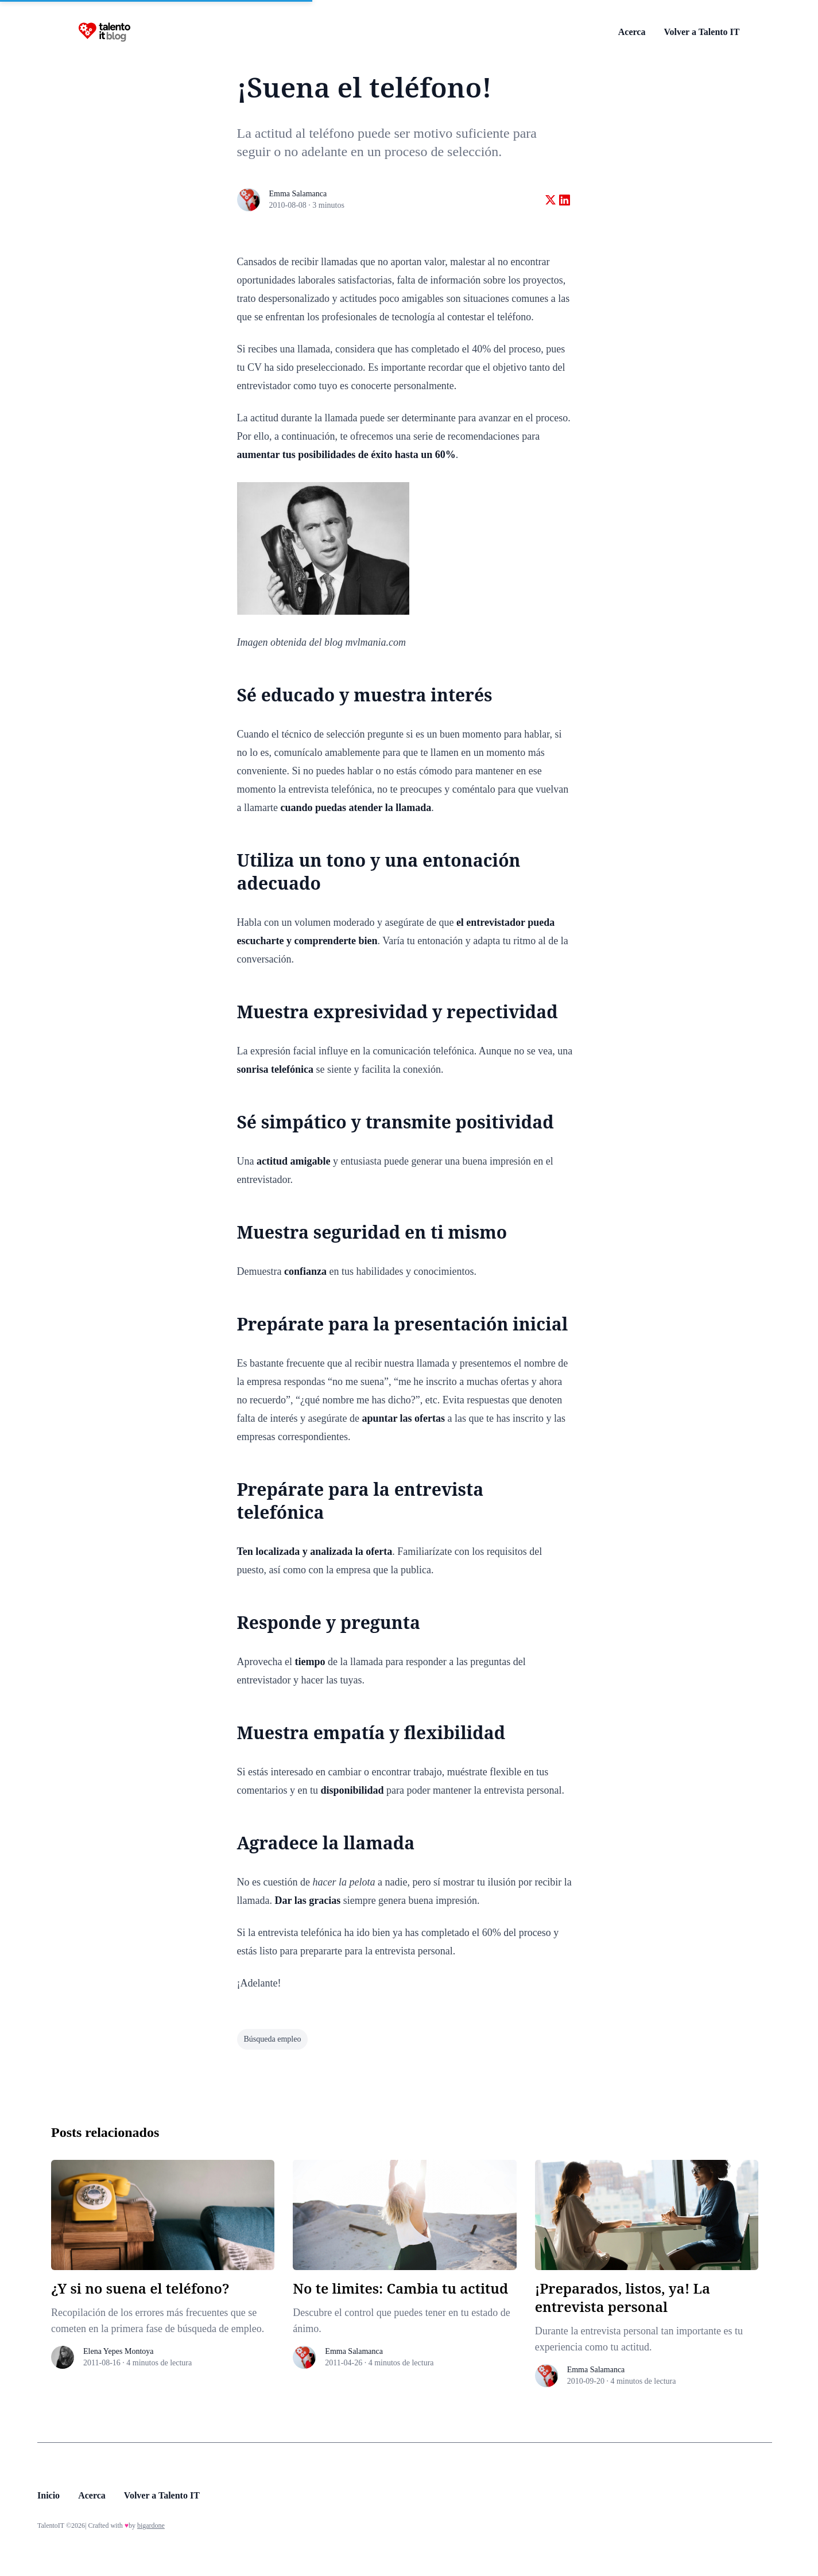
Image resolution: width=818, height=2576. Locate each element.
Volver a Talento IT (701, 32)
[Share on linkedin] (564, 200)
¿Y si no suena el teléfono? (140, 2288)
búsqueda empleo (272, 2039)
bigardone (151, 2525)
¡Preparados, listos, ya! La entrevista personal (622, 2297)
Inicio (48, 2495)
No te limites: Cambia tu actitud (400, 2288)
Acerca (632, 32)
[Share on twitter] (550, 199)
